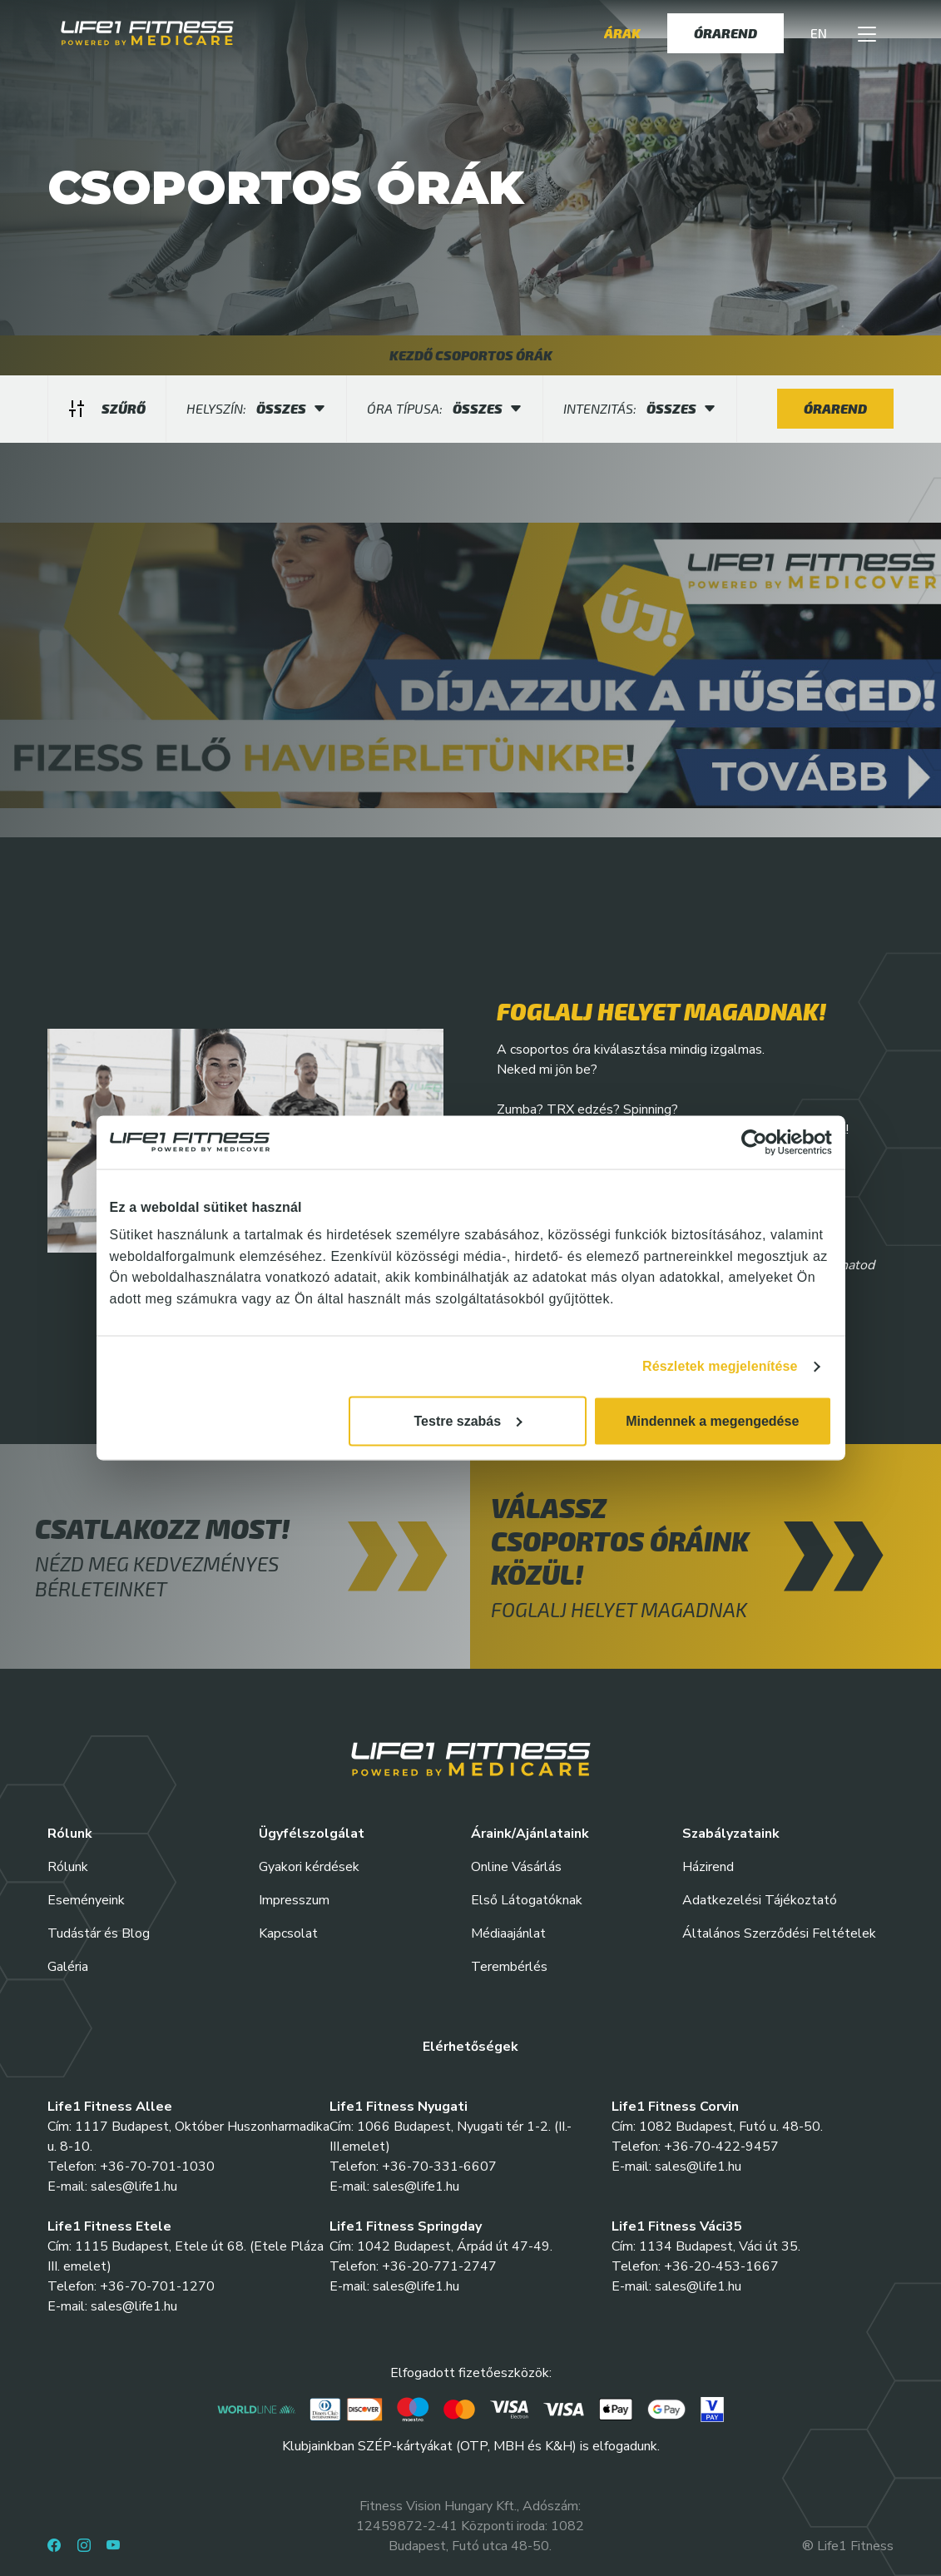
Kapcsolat (288, 1933)
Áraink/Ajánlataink (530, 1833)
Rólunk (67, 1867)
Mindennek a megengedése (712, 1421)
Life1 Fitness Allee (109, 2106)
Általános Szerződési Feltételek (779, 1933)
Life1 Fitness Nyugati (398, 2106)
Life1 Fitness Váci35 (677, 2226)
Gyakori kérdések (309, 1867)
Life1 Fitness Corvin (675, 2106)
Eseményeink (86, 1900)
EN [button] (818, 33)
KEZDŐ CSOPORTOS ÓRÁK (470, 355)
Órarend (725, 33)
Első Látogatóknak (526, 1900)
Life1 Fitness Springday (405, 2226)
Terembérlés (509, 1967)
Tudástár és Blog (98, 1933)
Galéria (67, 1967)
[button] (867, 33)
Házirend (708, 1867)
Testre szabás (468, 1421)
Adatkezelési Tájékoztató (759, 1900)
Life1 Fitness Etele (109, 2226)
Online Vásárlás (516, 1867)
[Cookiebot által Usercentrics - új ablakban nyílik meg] (759, 1142)
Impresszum (294, 1900)
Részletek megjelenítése (719, 1366)
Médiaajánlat (508, 1933)
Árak (622, 33)
